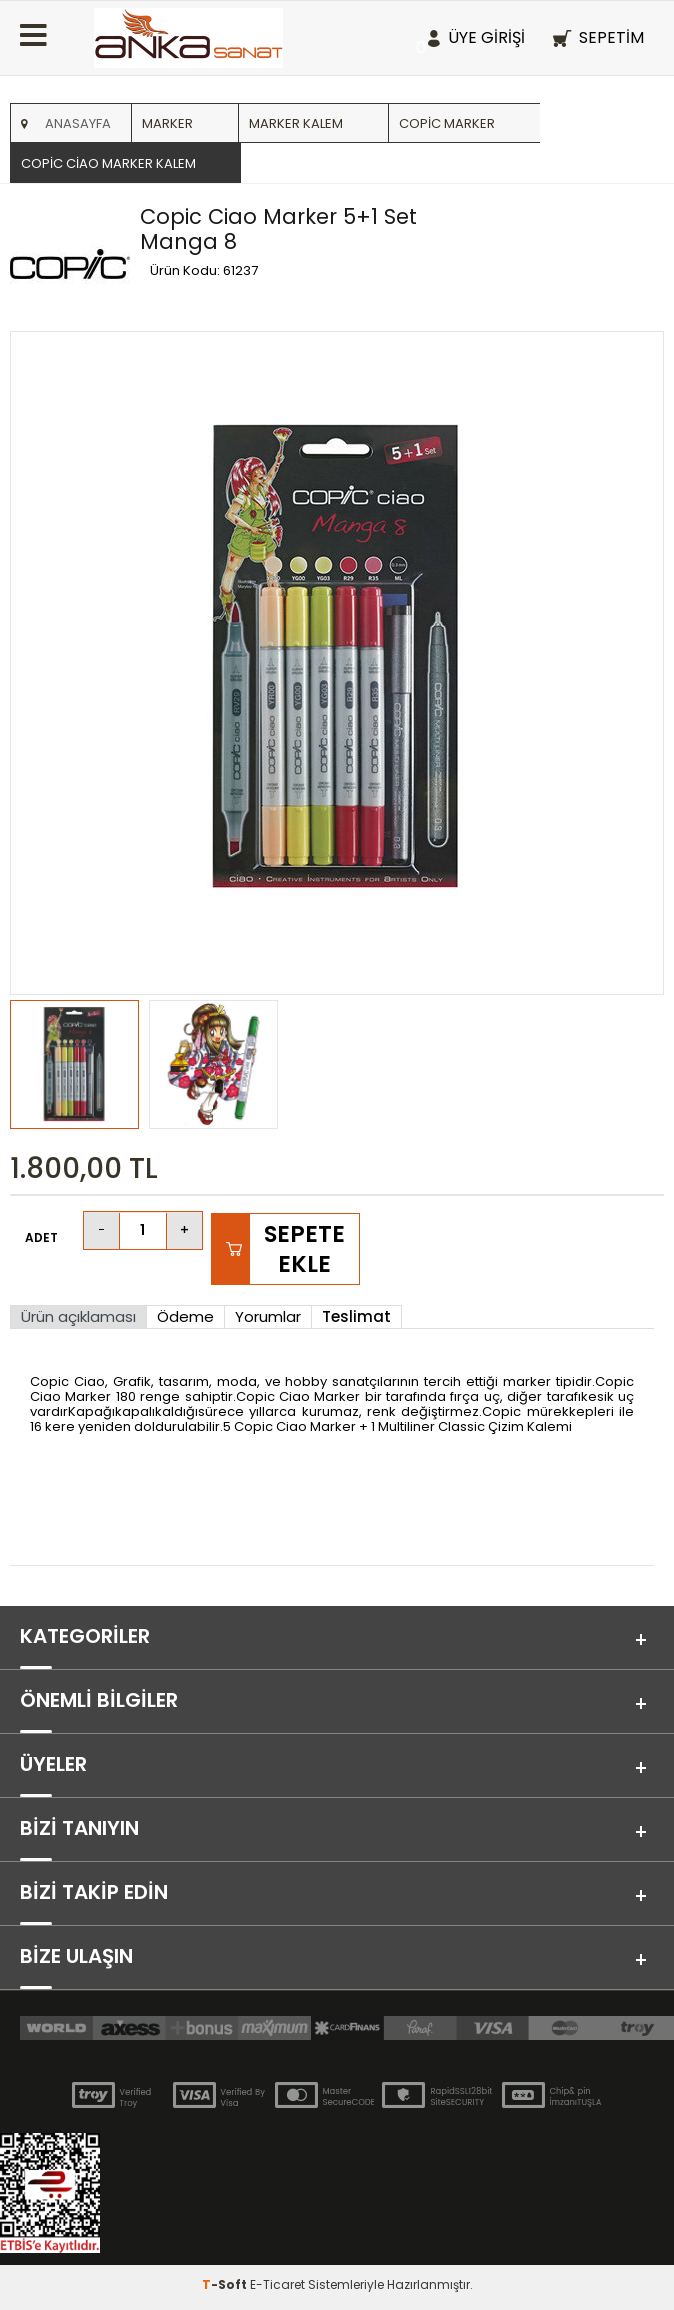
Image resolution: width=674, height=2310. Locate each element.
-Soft (226, 2284)
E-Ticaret (277, 2284)
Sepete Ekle (304, 1249)
